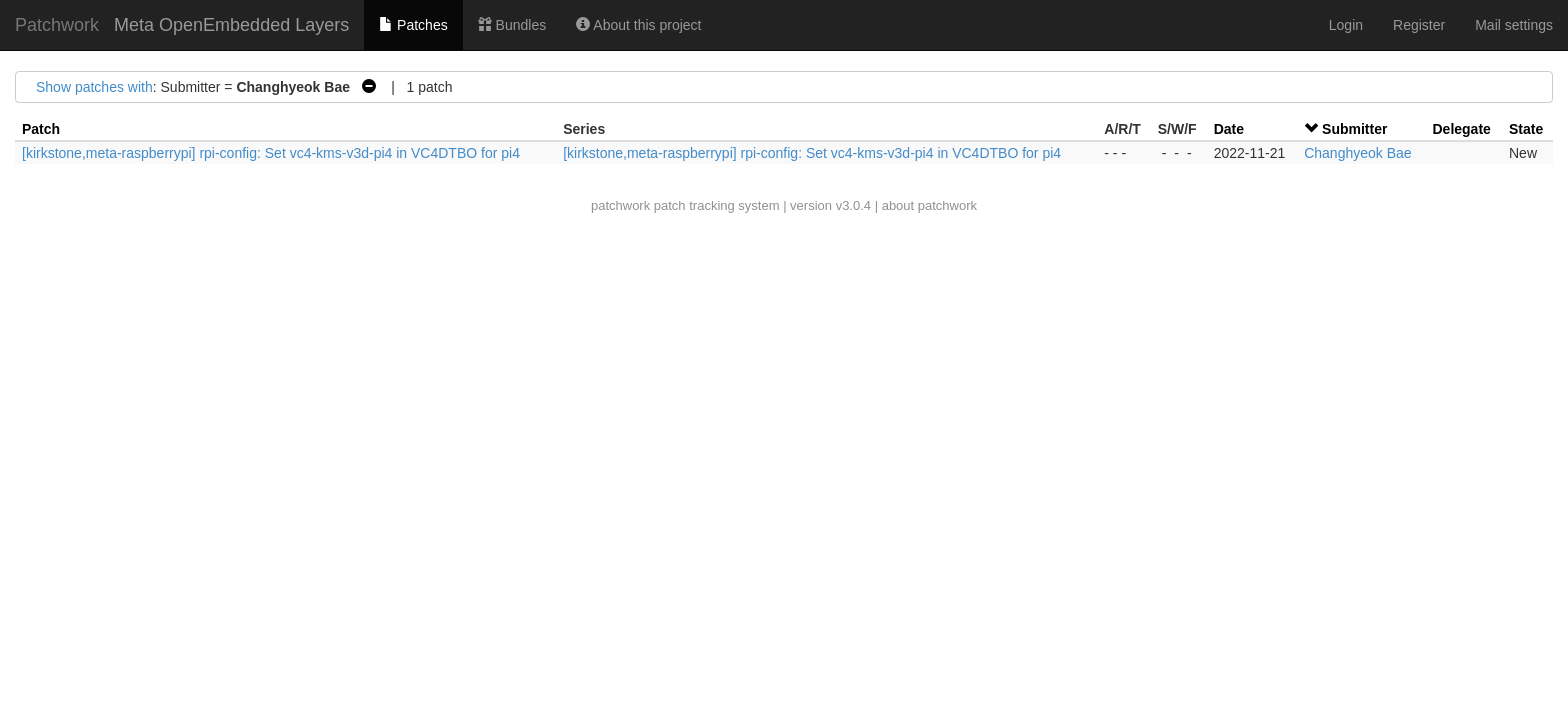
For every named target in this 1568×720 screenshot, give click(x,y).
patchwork (620, 205)
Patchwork (57, 25)
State (1526, 129)
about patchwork (929, 205)
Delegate (1462, 129)
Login (1346, 25)
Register (1419, 25)
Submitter (1354, 129)
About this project (638, 25)
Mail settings (1514, 25)
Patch (41, 129)
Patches (413, 25)
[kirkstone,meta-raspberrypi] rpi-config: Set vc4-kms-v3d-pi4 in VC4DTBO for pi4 (271, 153)
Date (1229, 129)
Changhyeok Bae (1357, 153)
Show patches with (94, 87)
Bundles (512, 25)
